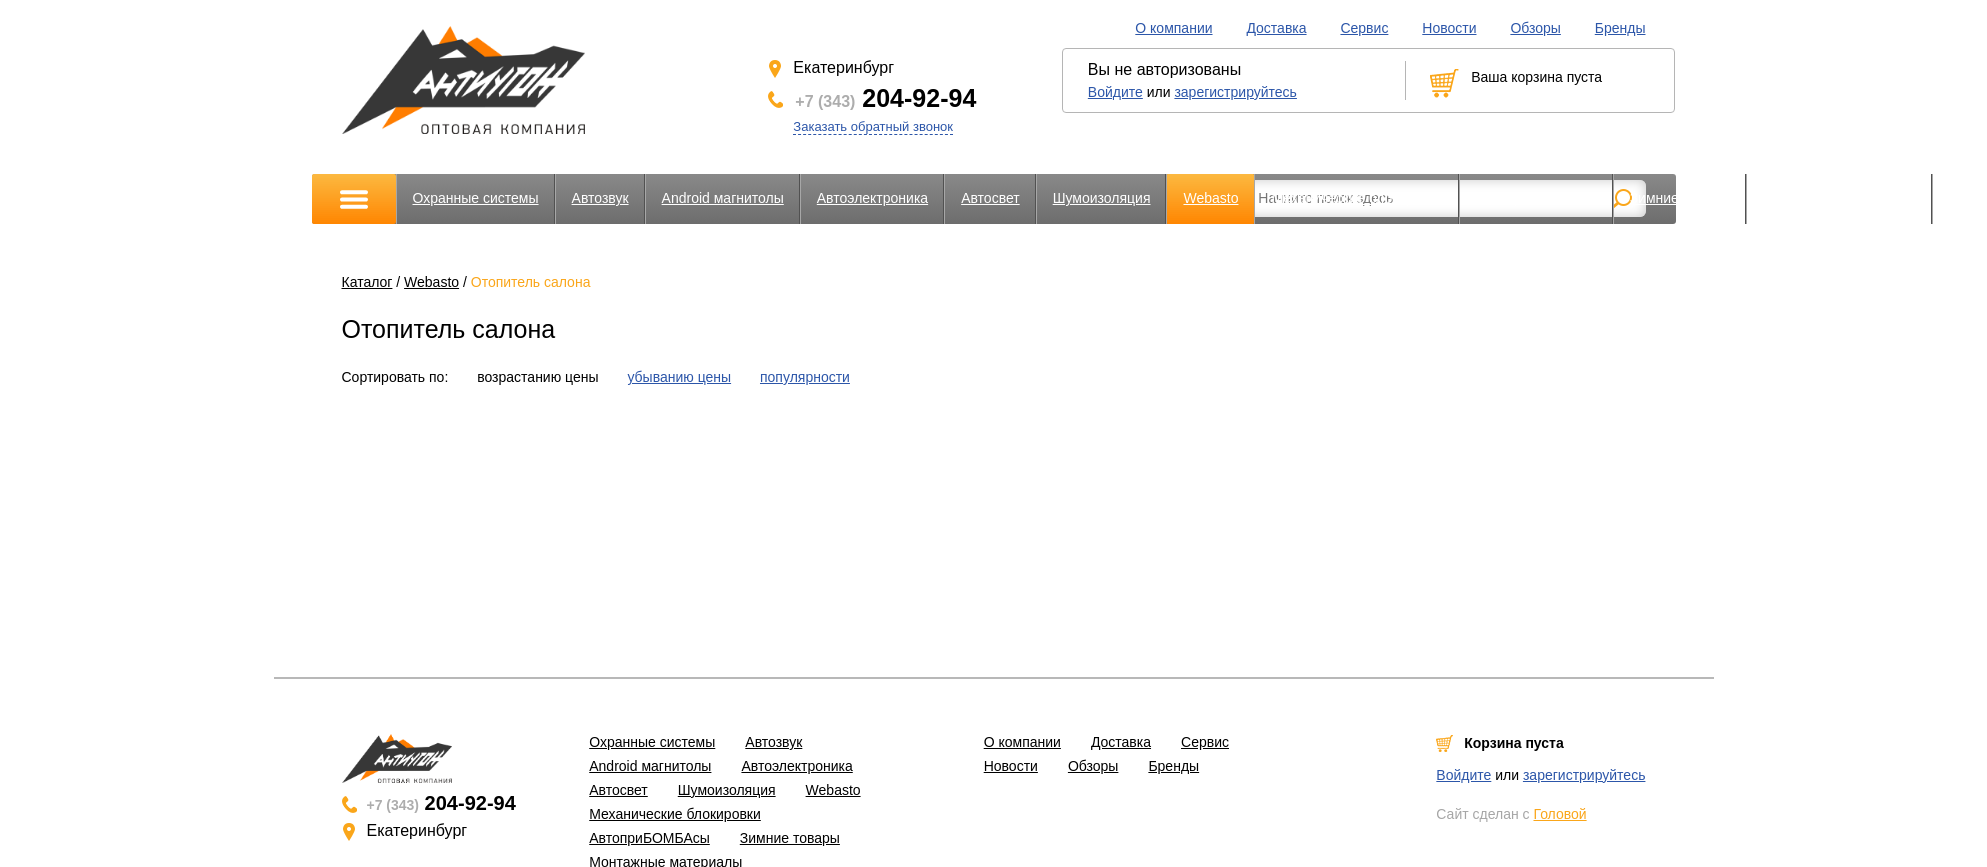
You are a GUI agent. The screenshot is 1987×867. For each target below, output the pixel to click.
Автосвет (990, 198)
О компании (1173, 28)
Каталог (367, 282)
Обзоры (1535, 28)
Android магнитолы (723, 198)
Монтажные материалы (1839, 198)
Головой (1559, 814)
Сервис (1364, 28)
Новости (1449, 28)
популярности (805, 377)
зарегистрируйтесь (1235, 92)
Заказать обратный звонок (873, 126)
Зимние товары (1680, 198)
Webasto (1210, 198)
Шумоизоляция (1102, 198)
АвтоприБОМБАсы (1536, 198)
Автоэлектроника (872, 198)
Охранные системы (476, 198)
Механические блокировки (1357, 198)
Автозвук (600, 198)
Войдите (1115, 92)
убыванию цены (679, 377)
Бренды (1620, 28)
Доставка (1276, 28)
